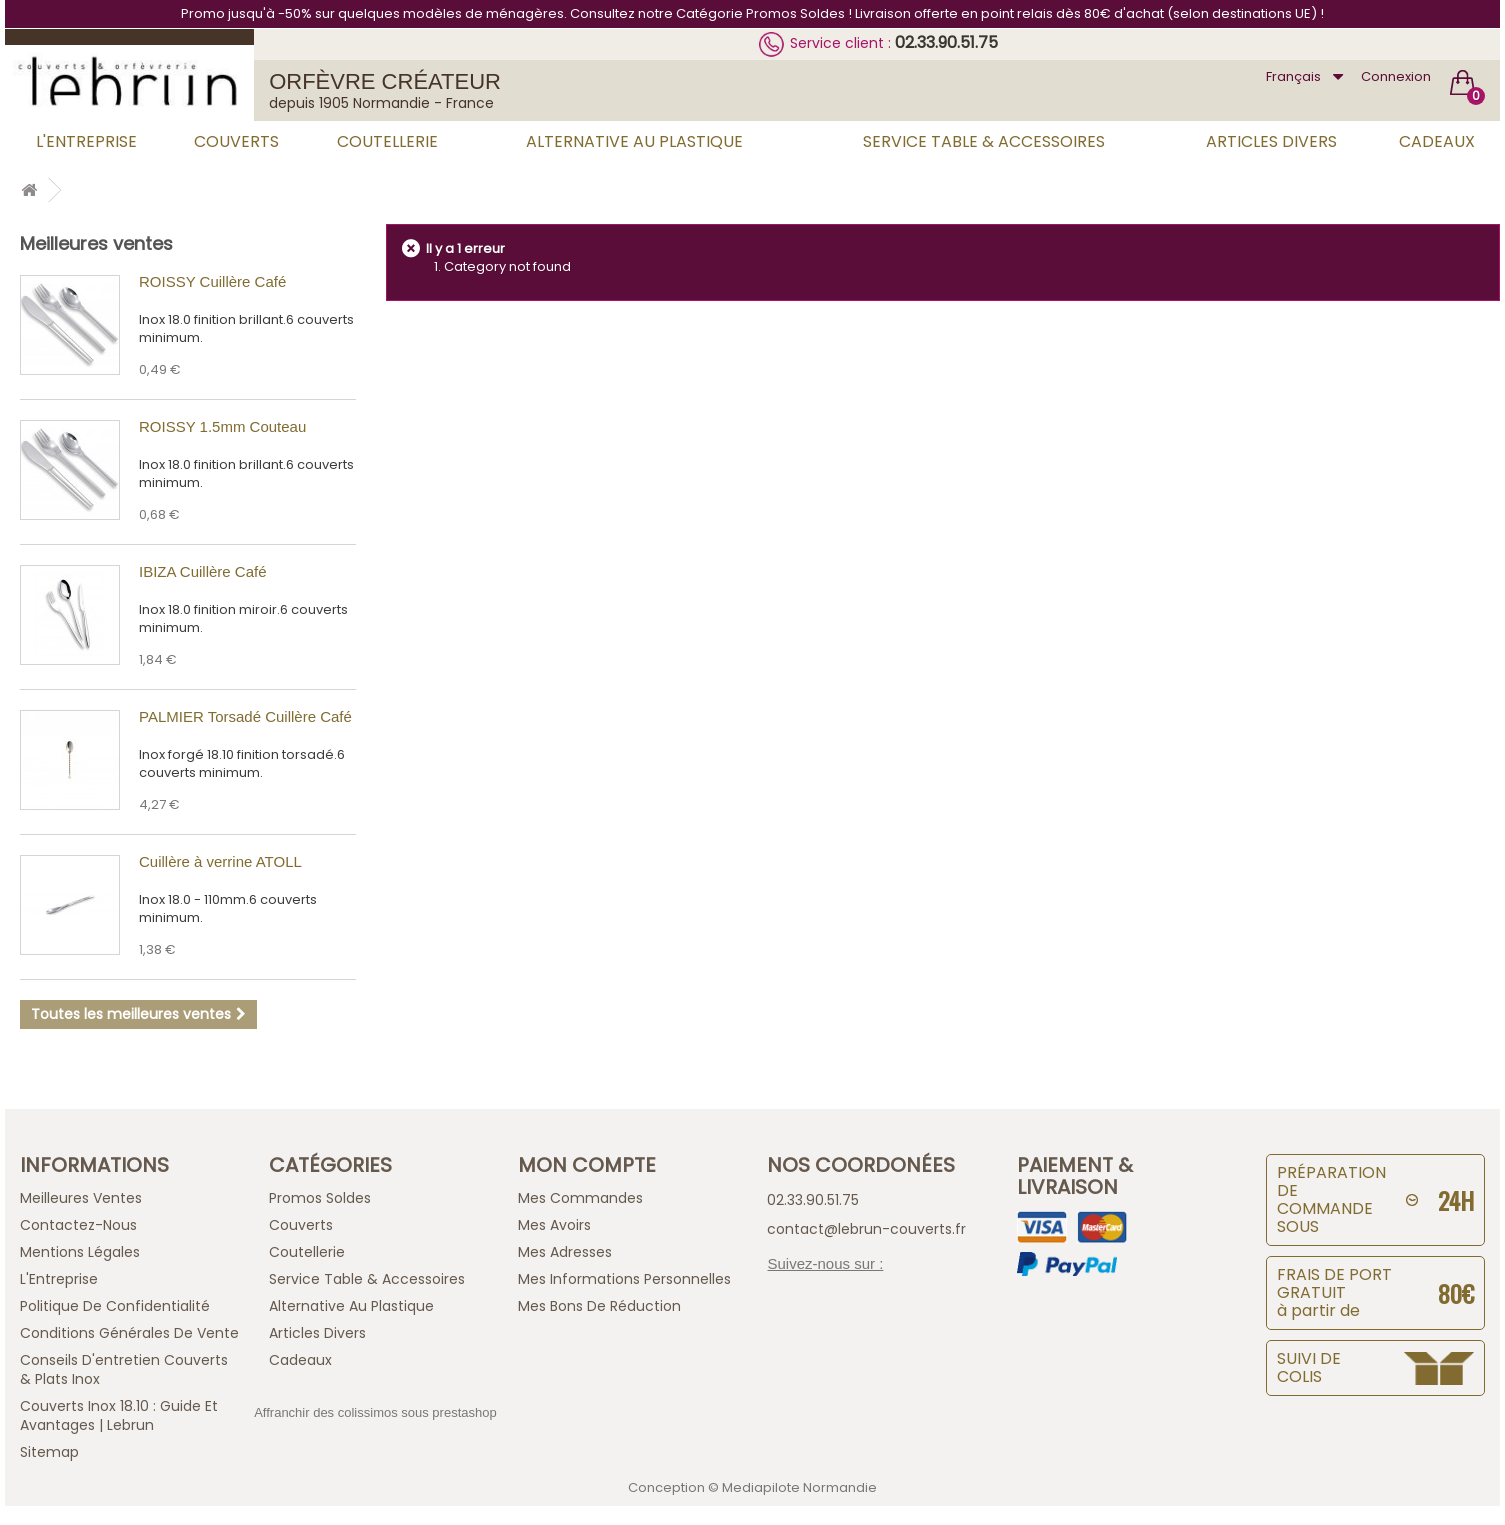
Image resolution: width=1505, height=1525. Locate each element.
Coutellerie (387, 141)
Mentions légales (80, 1252)
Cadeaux (1437, 141)
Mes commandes (580, 1198)
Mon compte (587, 1165)
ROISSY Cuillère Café (212, 281)
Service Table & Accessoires (984, 141)
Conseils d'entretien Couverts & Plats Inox (124, 1369)
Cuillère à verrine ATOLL (220, 861)
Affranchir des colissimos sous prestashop (375, 1412)
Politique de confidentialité (115, 1306)
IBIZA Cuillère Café (203, 571)
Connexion (1396, 76)
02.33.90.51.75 (946, 42)
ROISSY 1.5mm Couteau (222, 426)
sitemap (49, 1452)
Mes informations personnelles (624, 1279)
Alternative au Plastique (634, 141)
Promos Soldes (320, 1198)
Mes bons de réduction (599, 1306)
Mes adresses (565, 1252)
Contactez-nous (78, 1225)
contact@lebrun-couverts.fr (866, 1229)
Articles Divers (1271, 141)
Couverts (236, 141)
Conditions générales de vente (129, 1333)
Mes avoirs (554, 1225)
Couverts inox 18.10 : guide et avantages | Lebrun (119, 1415)
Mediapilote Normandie (799, 1487)
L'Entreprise (86, 141)
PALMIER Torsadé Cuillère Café (245, 716)
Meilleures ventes (96, 243)
